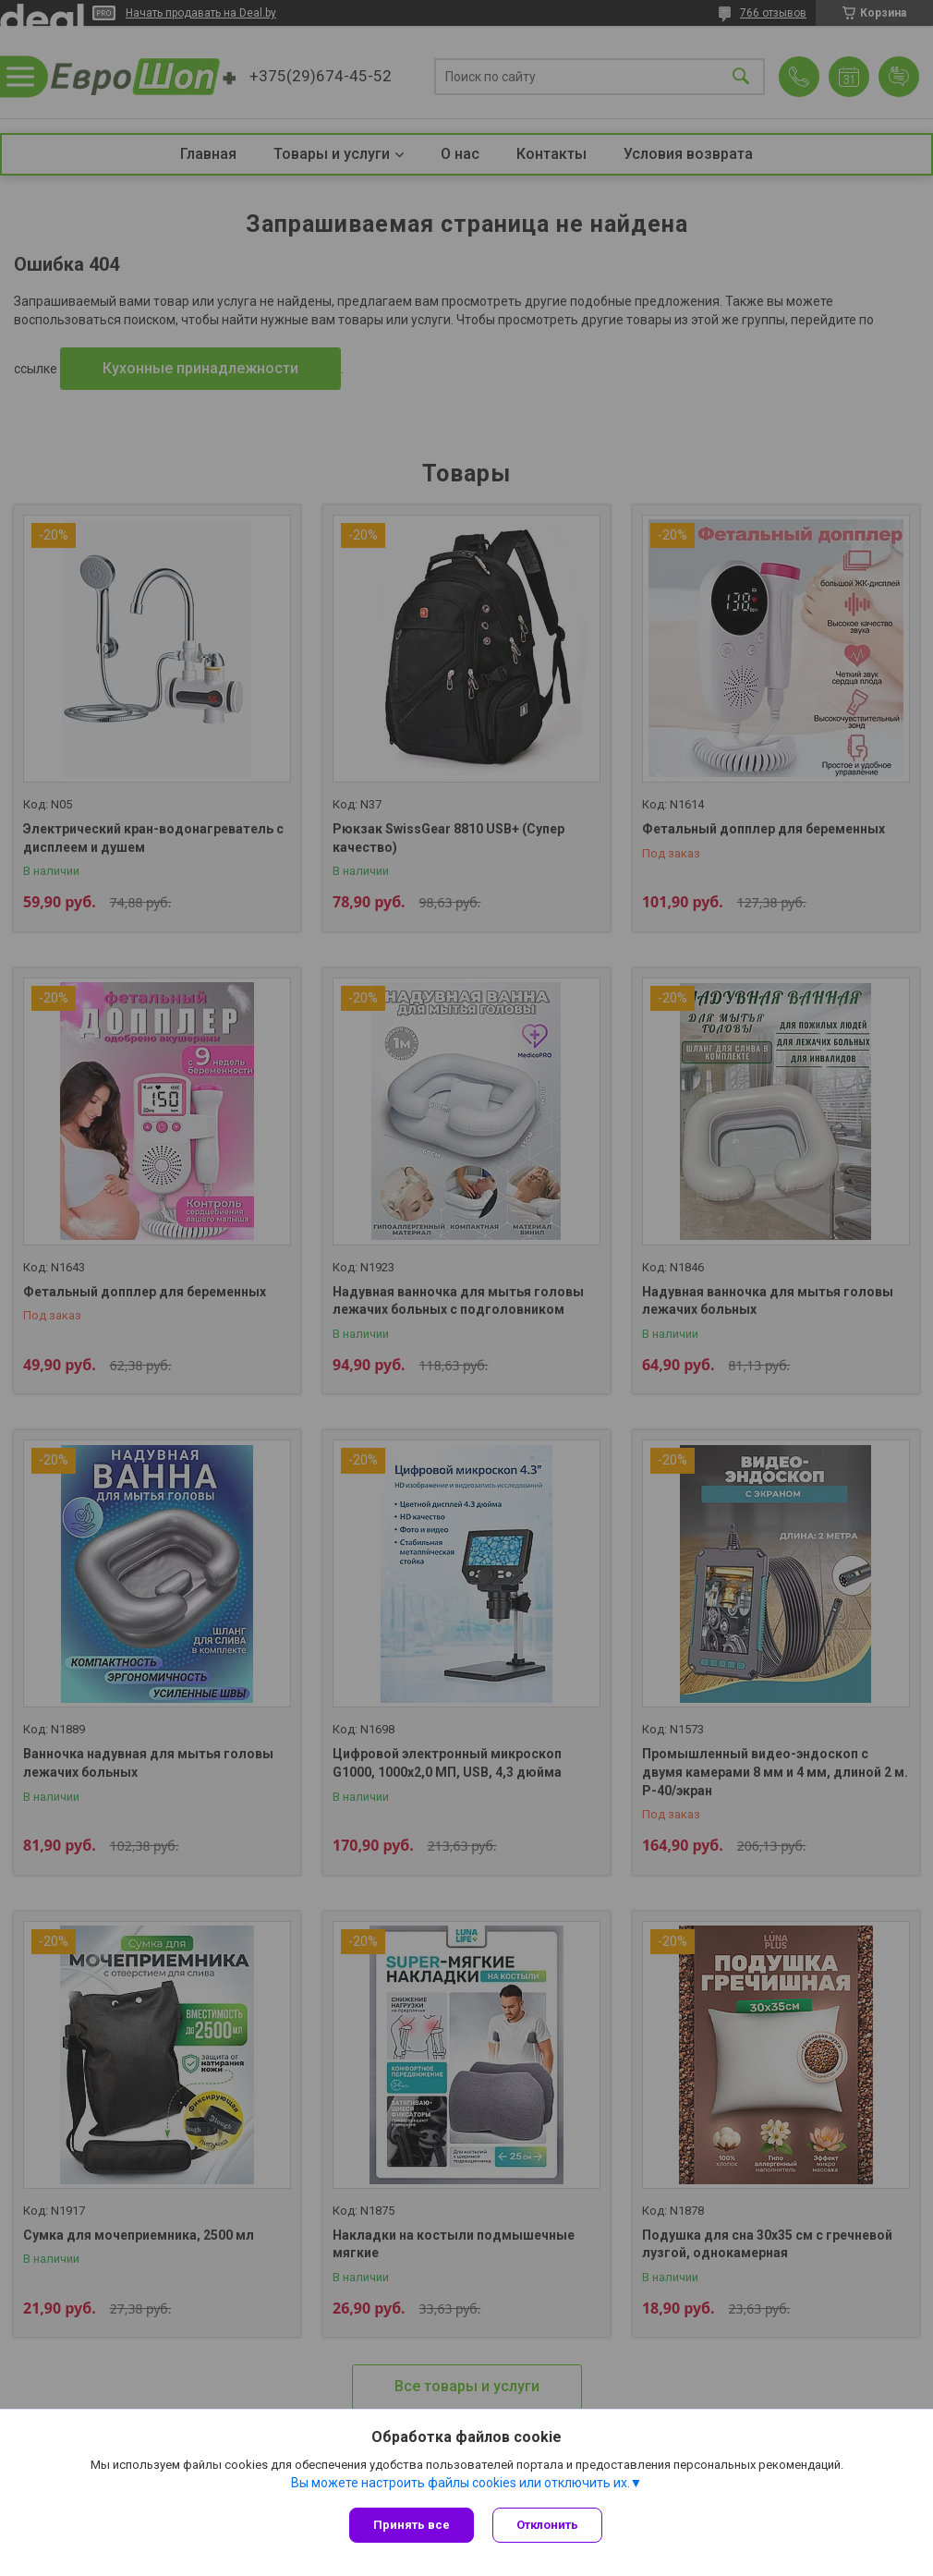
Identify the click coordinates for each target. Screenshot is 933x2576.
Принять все (411, 2525)
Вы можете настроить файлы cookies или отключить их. (460, 2482)
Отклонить (547, 2525)
